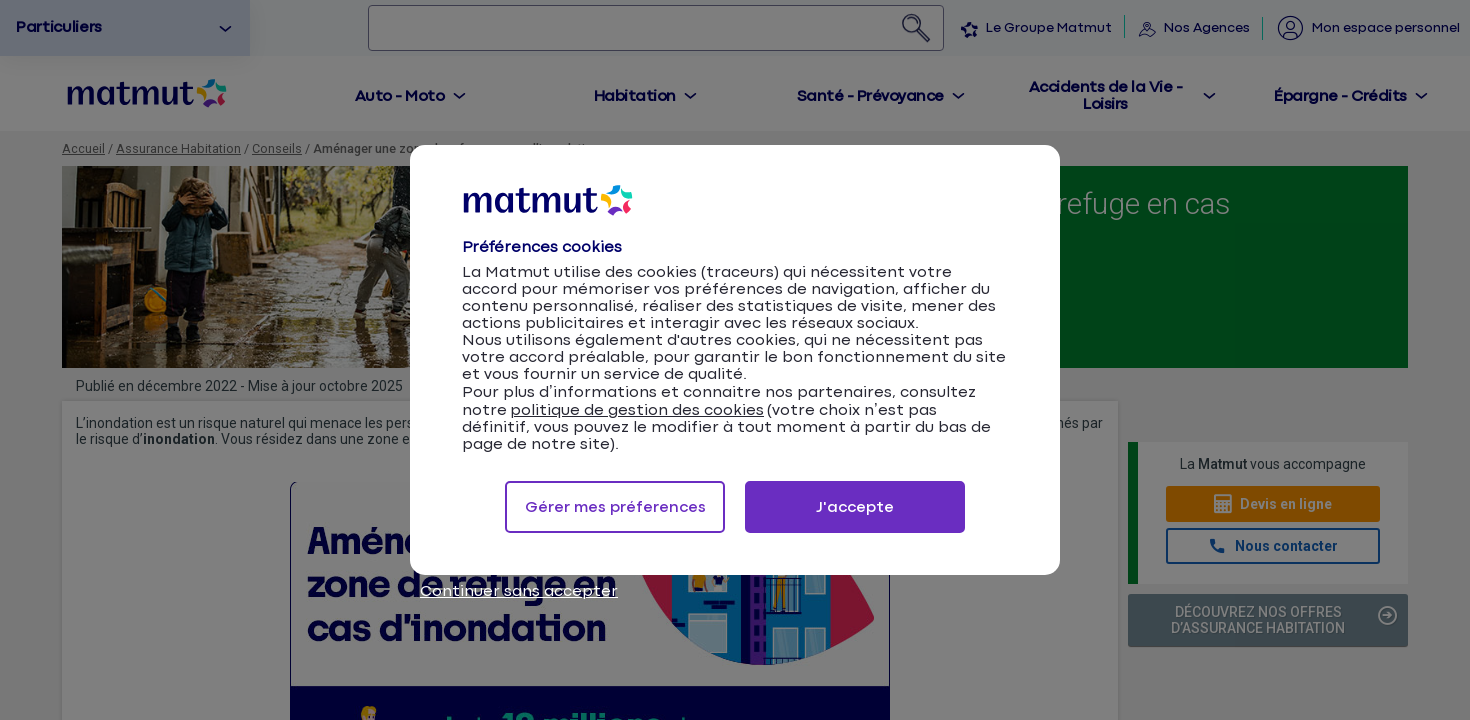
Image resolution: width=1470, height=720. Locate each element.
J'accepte (855, 507)
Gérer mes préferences (615, 507)
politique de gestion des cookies (637, 410)
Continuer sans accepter (519, 591)
